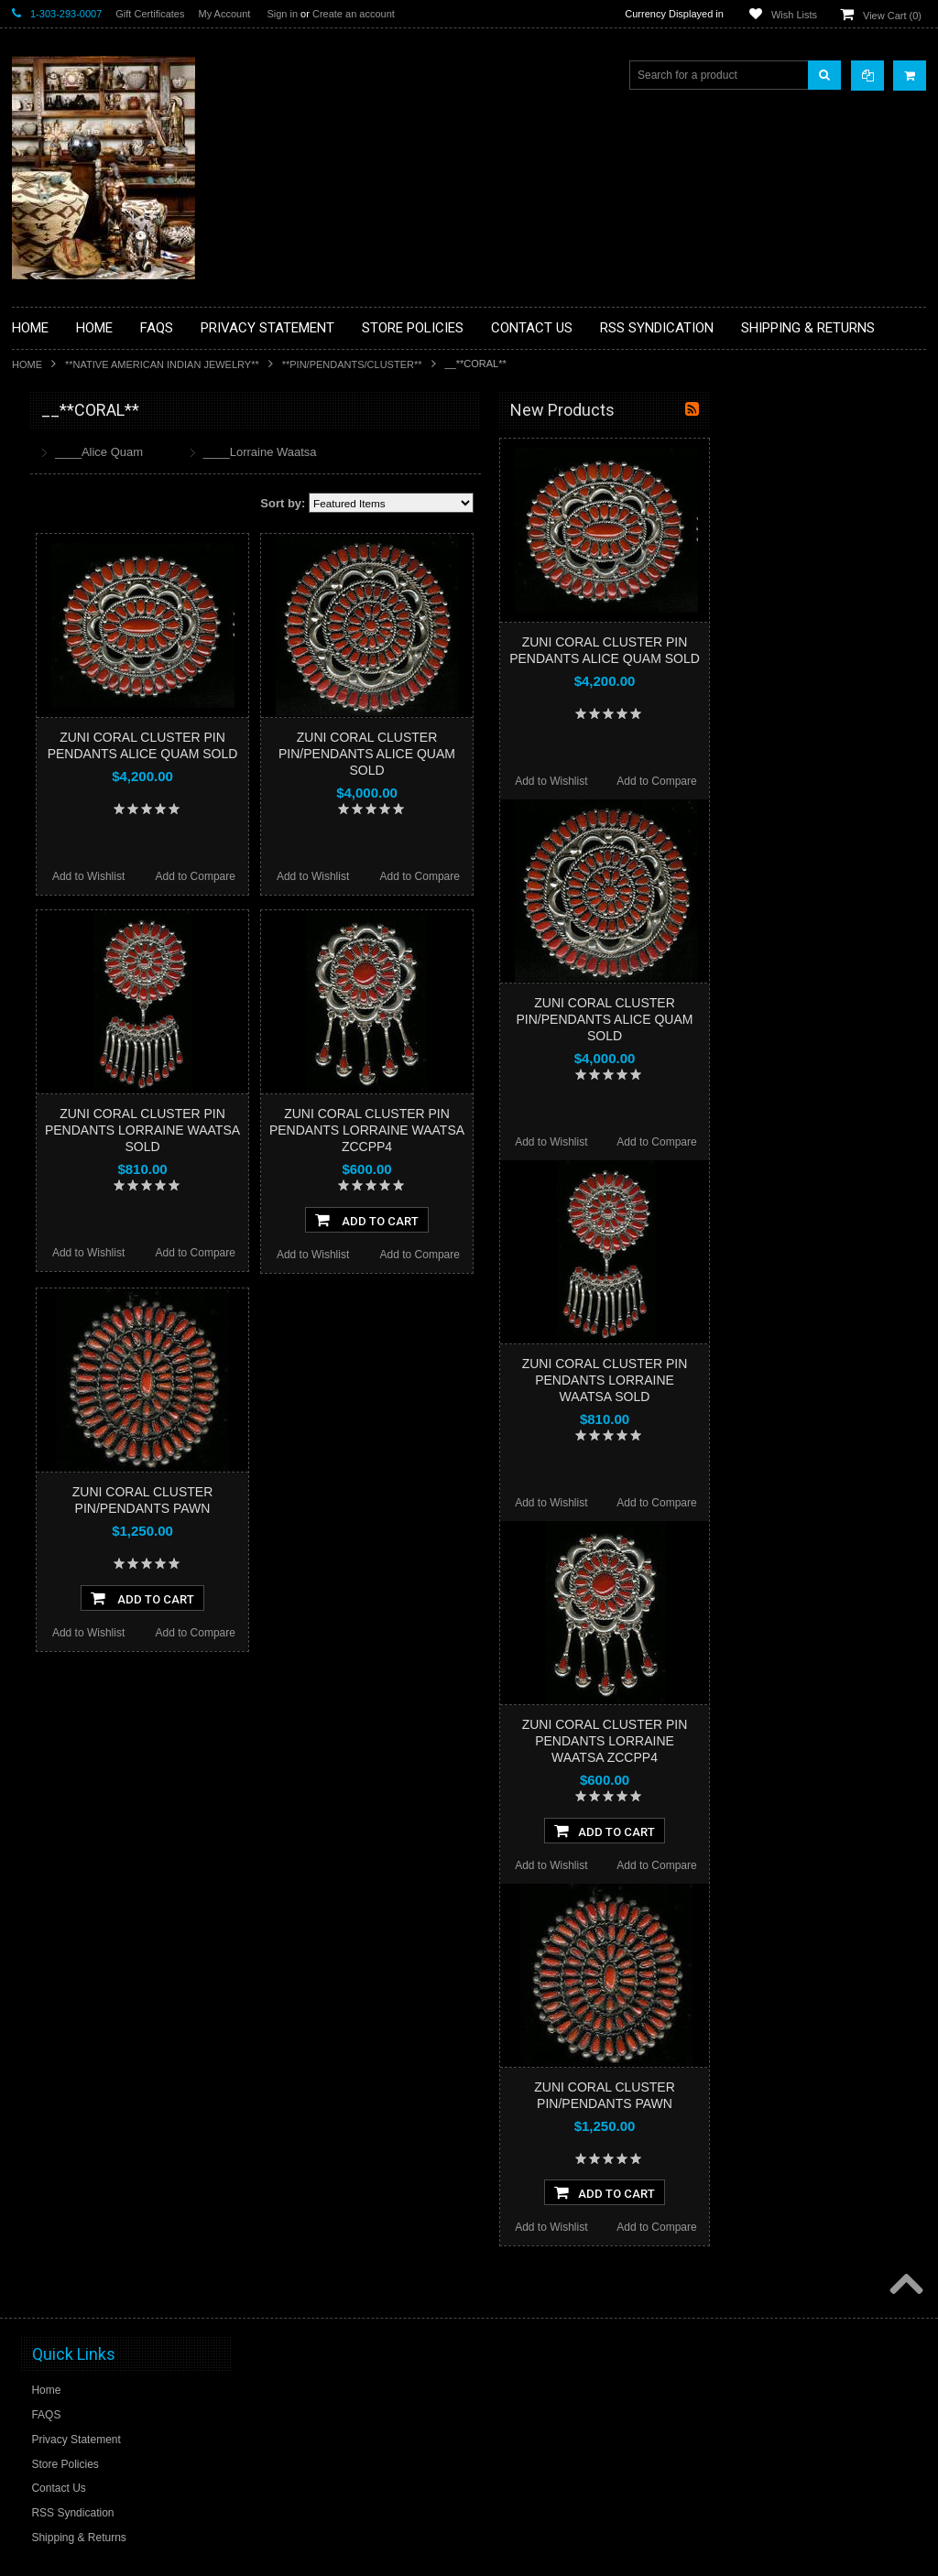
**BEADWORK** (63, 561)
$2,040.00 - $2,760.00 (74, 1188)
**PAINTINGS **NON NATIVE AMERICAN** (95, 522)
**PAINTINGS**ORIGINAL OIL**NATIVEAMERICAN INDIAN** (109, 832)
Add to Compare (410, 876)
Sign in (282, 13)
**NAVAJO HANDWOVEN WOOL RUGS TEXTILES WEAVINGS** (104, 878)
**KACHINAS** (59, 700)
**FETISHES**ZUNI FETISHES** (104, 669)
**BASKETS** (57, 483)
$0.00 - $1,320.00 (64, 1126)
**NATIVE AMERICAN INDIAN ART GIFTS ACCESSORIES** (109, 739)
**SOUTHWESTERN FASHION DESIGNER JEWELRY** (99, 925)
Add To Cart (581, 1220)
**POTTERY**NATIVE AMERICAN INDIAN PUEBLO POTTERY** (107, 972)
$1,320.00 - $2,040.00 (74, 1157)
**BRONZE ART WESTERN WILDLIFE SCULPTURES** (118, 599)
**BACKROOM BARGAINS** (93, 452)
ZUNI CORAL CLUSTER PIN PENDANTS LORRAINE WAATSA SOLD (356, 1130)
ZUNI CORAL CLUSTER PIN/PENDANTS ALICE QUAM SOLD (581, 753)
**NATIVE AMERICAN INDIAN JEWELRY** (162, 364)
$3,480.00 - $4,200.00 (74, 1251)
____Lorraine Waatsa (474, 452)
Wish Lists (794, 14)
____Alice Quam (313, 452)
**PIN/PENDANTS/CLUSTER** (352, 364)
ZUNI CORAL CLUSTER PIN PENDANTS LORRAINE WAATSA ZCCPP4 (581, 1130)
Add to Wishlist (303, 876)
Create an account (353, 13)
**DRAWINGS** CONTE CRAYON (107, 638)
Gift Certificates (149, 13)
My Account (224, 13)
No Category (53, 1041)
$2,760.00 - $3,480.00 (74, 1219)
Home (27, 364)
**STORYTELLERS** (74, 1011)
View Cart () (892, 15)
